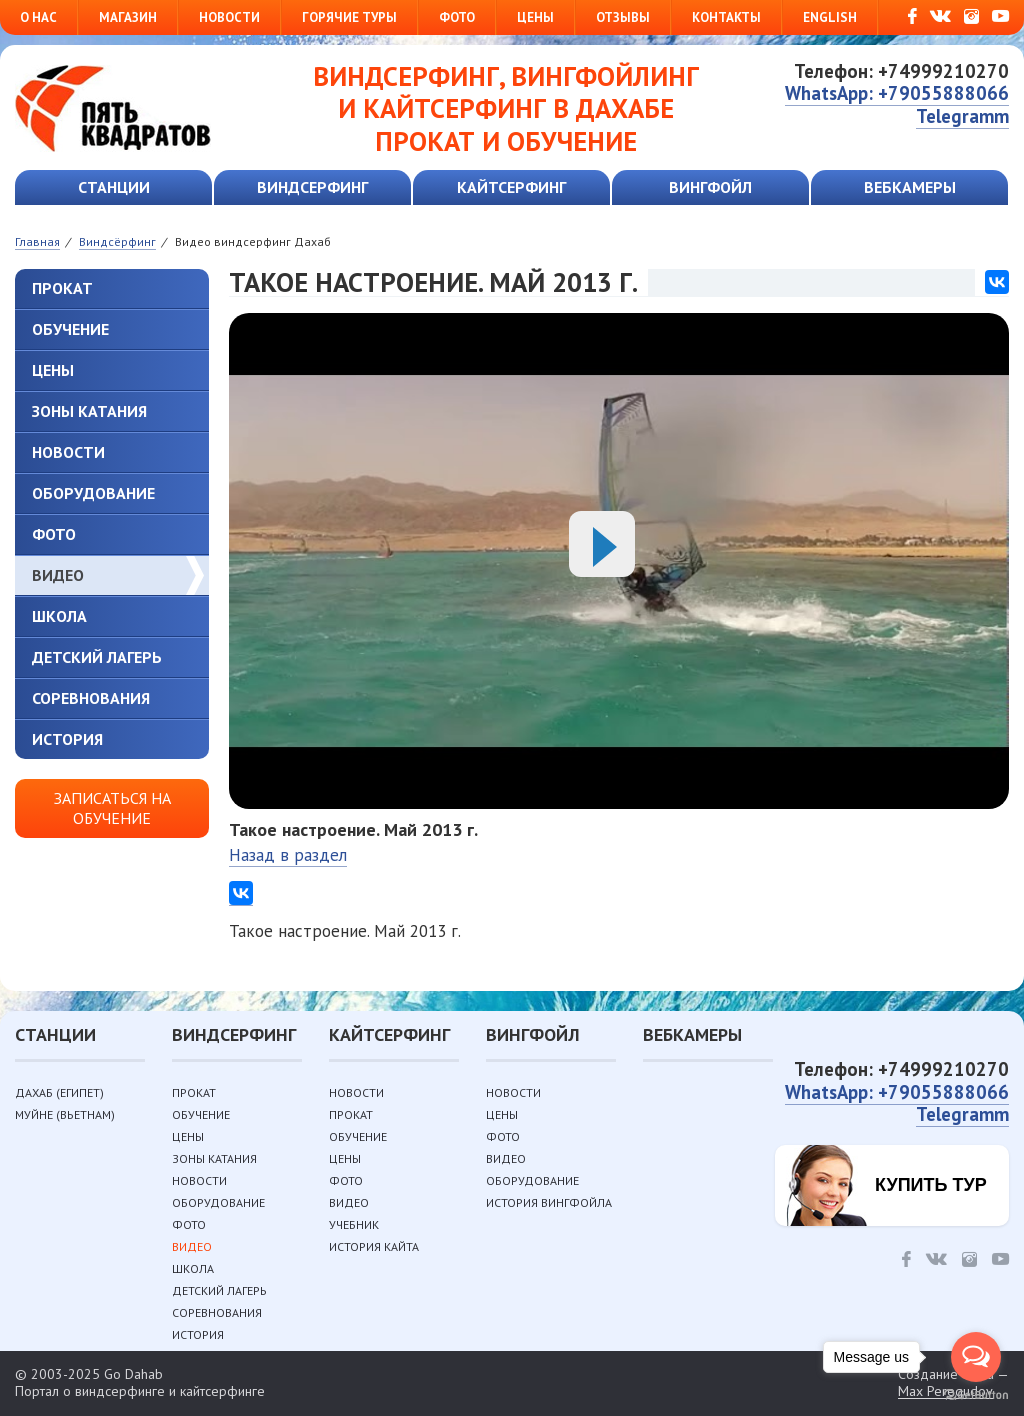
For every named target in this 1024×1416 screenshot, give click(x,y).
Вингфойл (710, 187)
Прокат (62, 288)
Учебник (354, 1224)
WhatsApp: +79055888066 (897, 93)
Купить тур (931, 1185)
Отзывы (623, 17)
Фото (457, 17)
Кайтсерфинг (511, 187)
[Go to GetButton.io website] (976, 1395)
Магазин (128, 17)
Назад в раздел (288, 855)
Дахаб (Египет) (59, 1092)
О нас (38, 17)
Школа (59, 616)
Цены (535, 17)
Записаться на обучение (112, 807)
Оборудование (93, 493)
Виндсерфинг (312, 187)
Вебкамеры (910, 187)
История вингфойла (549, 1202)
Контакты (726, 17)
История (67, 739)
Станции (114, 187)
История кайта (374, 1246)
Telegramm (962, 116)
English (830, 17)
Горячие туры (349, 17)
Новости (229, 17)
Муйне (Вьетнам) (65, 1114)
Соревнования (91, 698)
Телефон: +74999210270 (901, 71)
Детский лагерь (97, 657)
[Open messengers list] (976, 1357)
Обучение (70, 329)
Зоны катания (89, 411)
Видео (58, 575)
